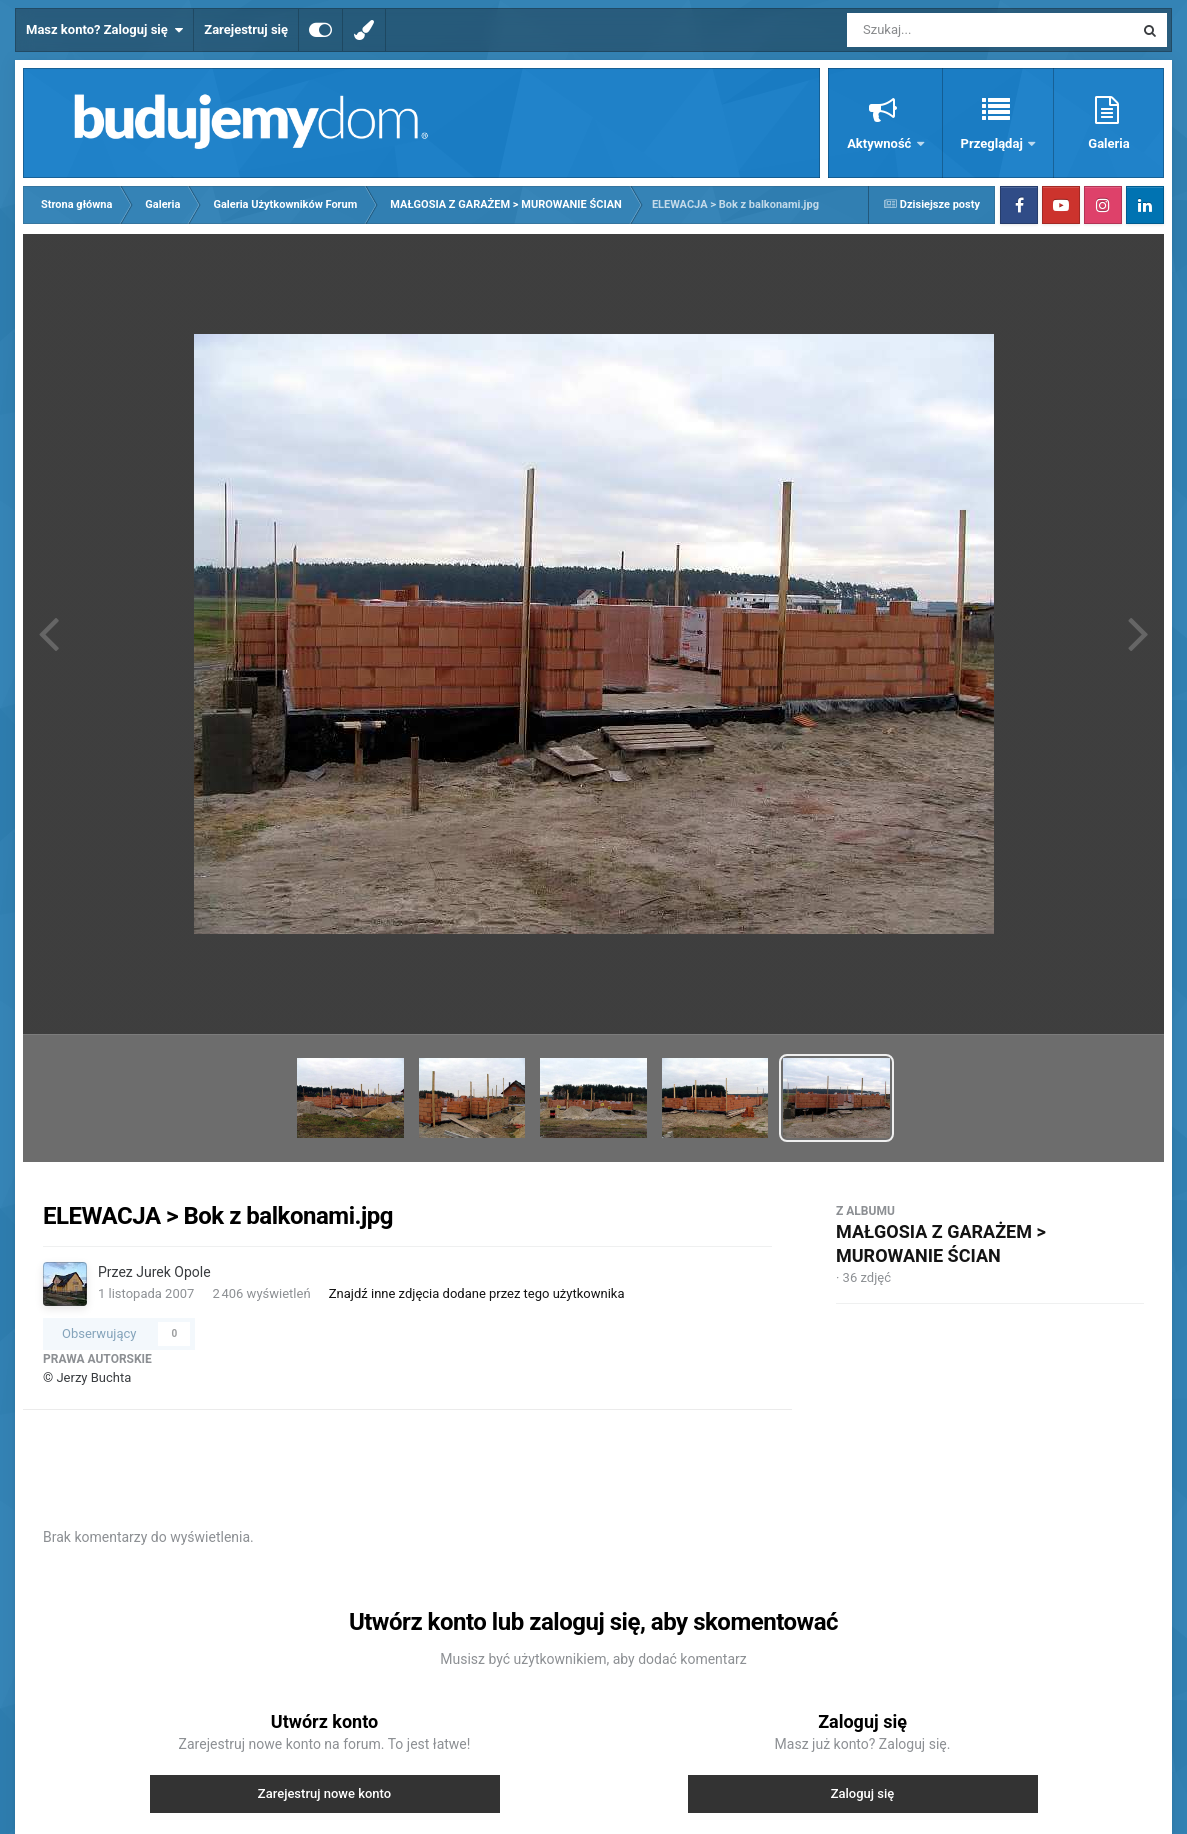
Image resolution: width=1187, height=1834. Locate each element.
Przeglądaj (993, 143)
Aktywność (880, 143)
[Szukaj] (945, 30)
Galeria (1108, 143)
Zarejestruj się (246, 29)
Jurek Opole (173, 1272)
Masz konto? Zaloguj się (104, 30)
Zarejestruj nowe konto (324, 1793)
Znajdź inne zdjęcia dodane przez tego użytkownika (477, 1293)
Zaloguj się (863, 1793)
